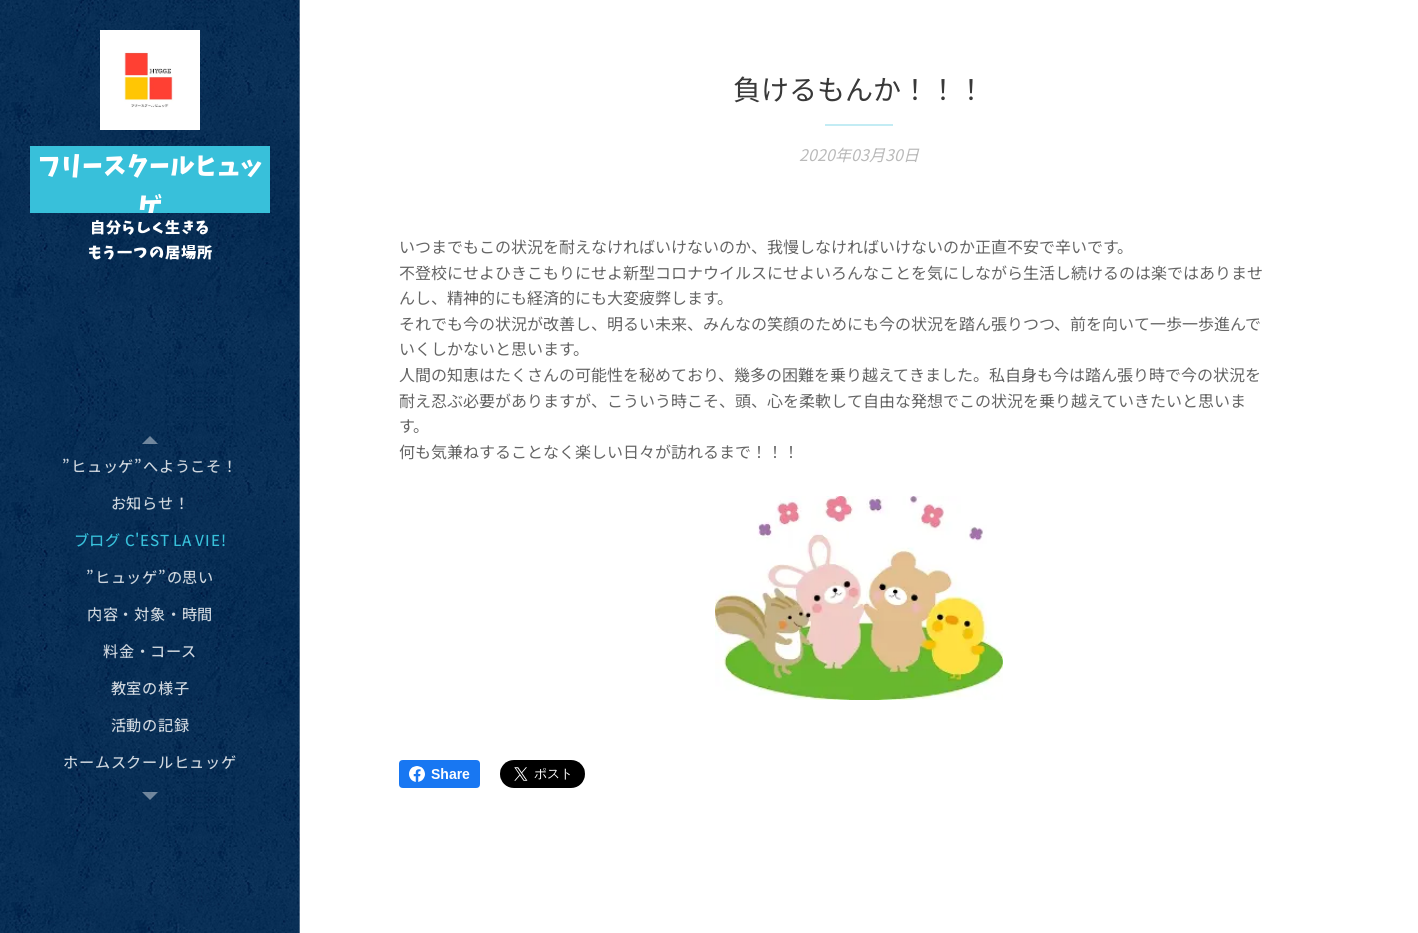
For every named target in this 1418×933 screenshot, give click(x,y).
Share (439, 774)
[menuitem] (150, 465)
